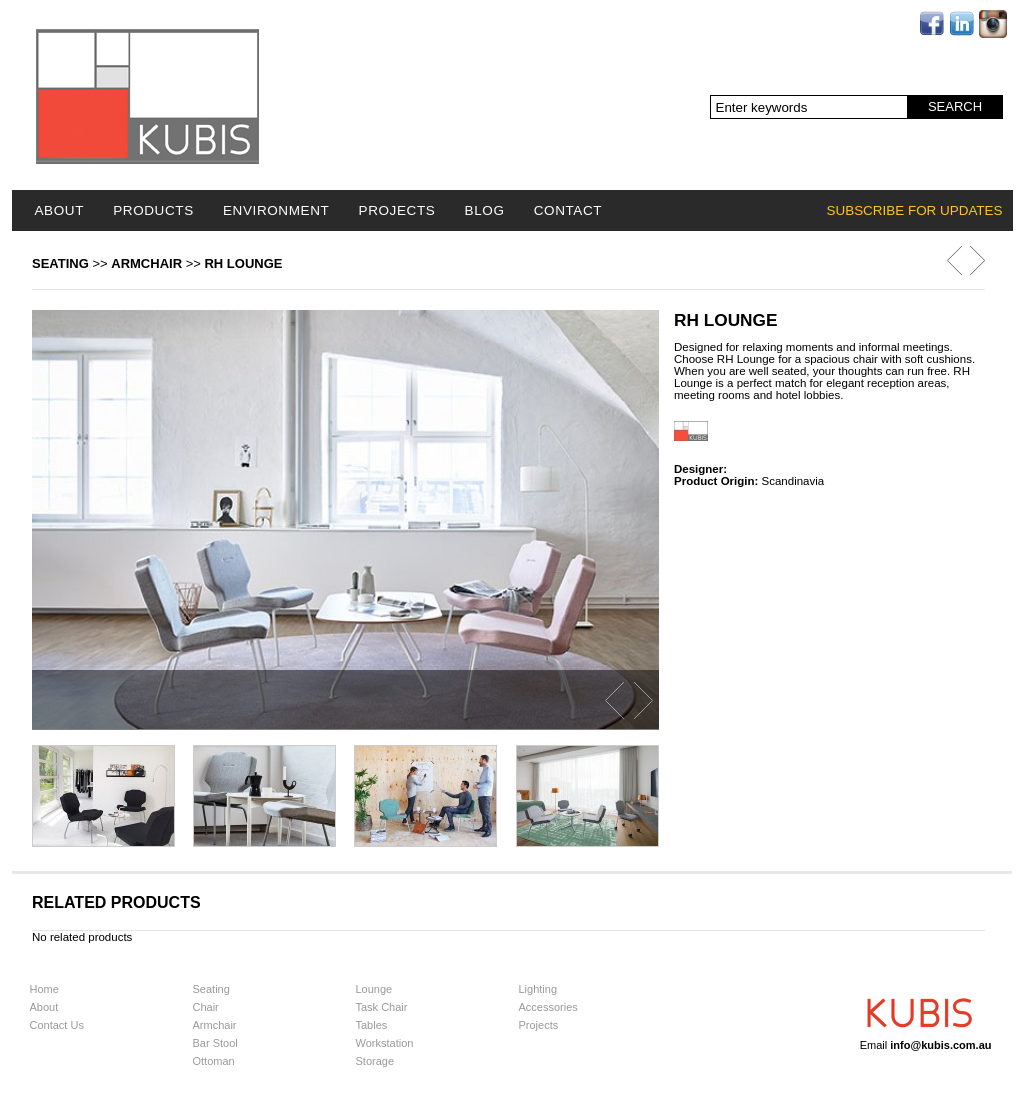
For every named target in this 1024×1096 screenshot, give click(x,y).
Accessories (548, 1007)
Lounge (374, 989)
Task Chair (382, 1007)
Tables (372, 1025)
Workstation (385, 1043)
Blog (485, 210)
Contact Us (57, 1025)
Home (44, 989)
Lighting (538, 989)
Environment (276, 210)
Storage (375, 1061)
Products (153, 210)
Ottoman (214, 1061)
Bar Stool (215, 1043)
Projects (397, 210)
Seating (60, 263)
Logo (147, 96)
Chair (206, 1007)
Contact (568, 210)
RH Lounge (243, 263)
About (60, 210)
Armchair (146, 263)
